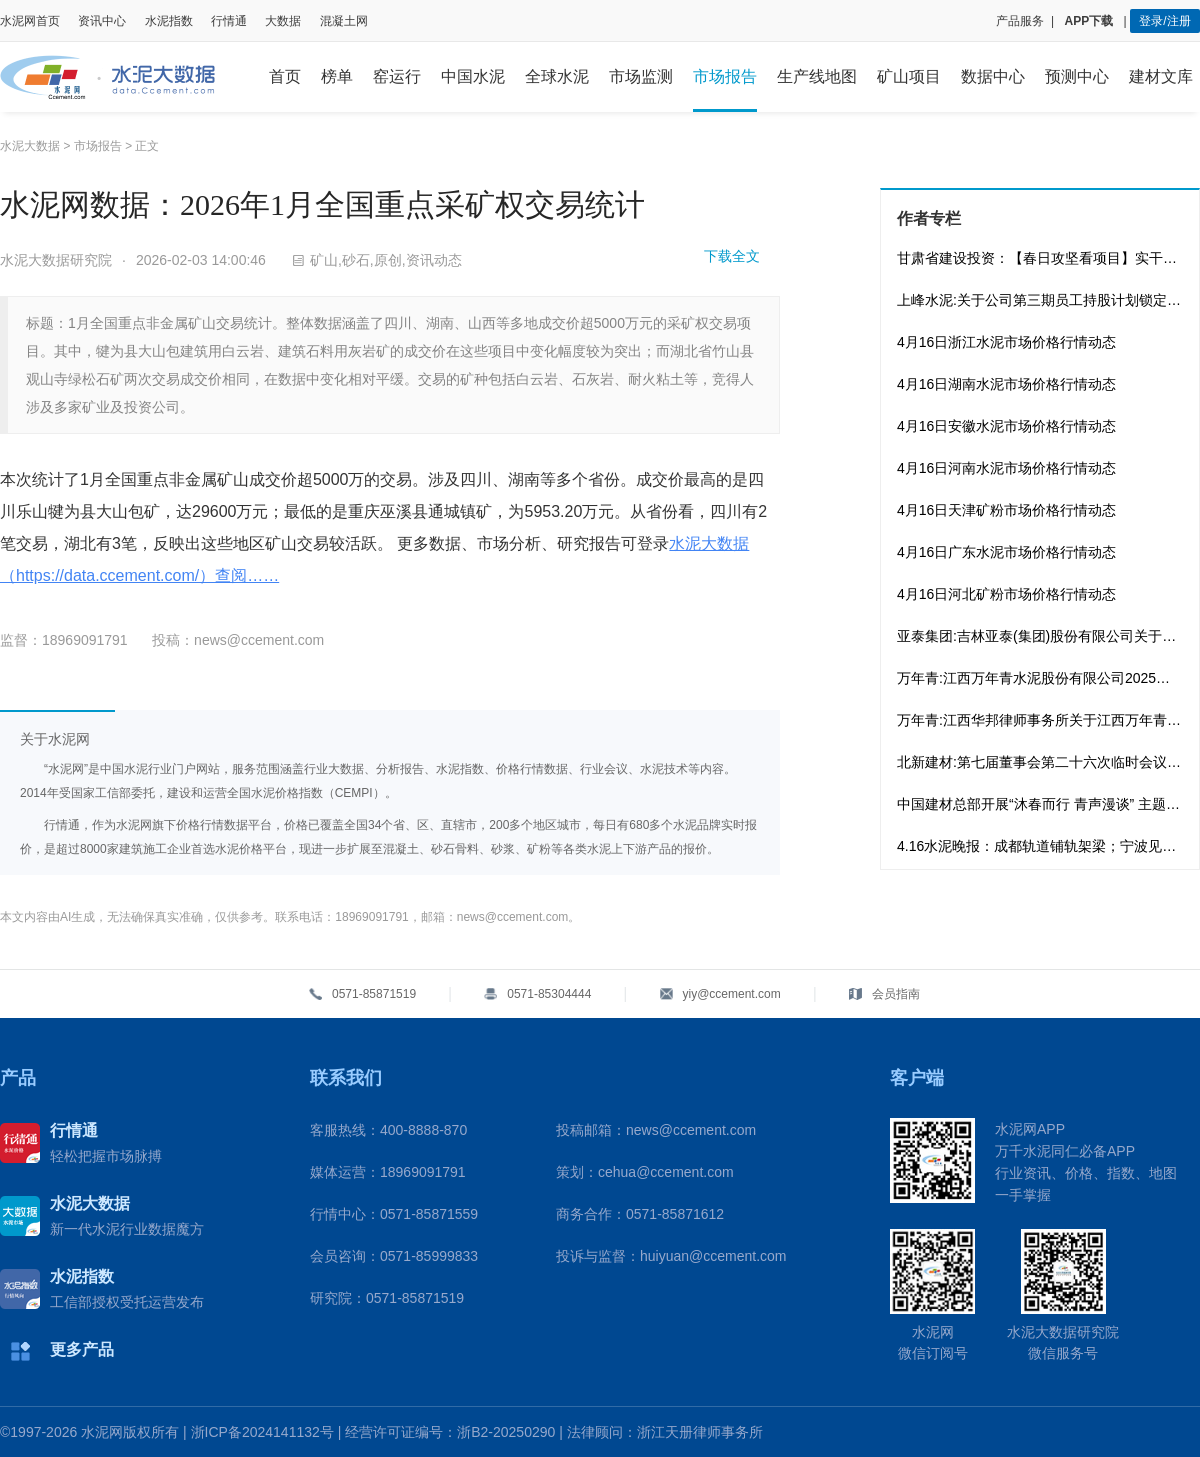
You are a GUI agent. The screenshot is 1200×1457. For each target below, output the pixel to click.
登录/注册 (1164, 21)
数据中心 (993, 76)
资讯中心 (102, 21)
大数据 (283, 21)
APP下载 (1091, 21)
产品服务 (1020, 21)
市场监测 (641, 76)
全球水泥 (557, 76)
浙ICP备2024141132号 (262, 1432)
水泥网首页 (30, 21)
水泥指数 (169, 21)
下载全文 (732, 256)
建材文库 (1161, 76)
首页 (285, 76)
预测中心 (1077, 76)
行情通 (229, 21)
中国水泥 (473, 76)
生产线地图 (817, 76)
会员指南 (896, 994)
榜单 (337, 76)
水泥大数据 (30, 146)
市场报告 (725, 76)
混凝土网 (344, 21)
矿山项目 (909, 76)
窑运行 (397, 76)
